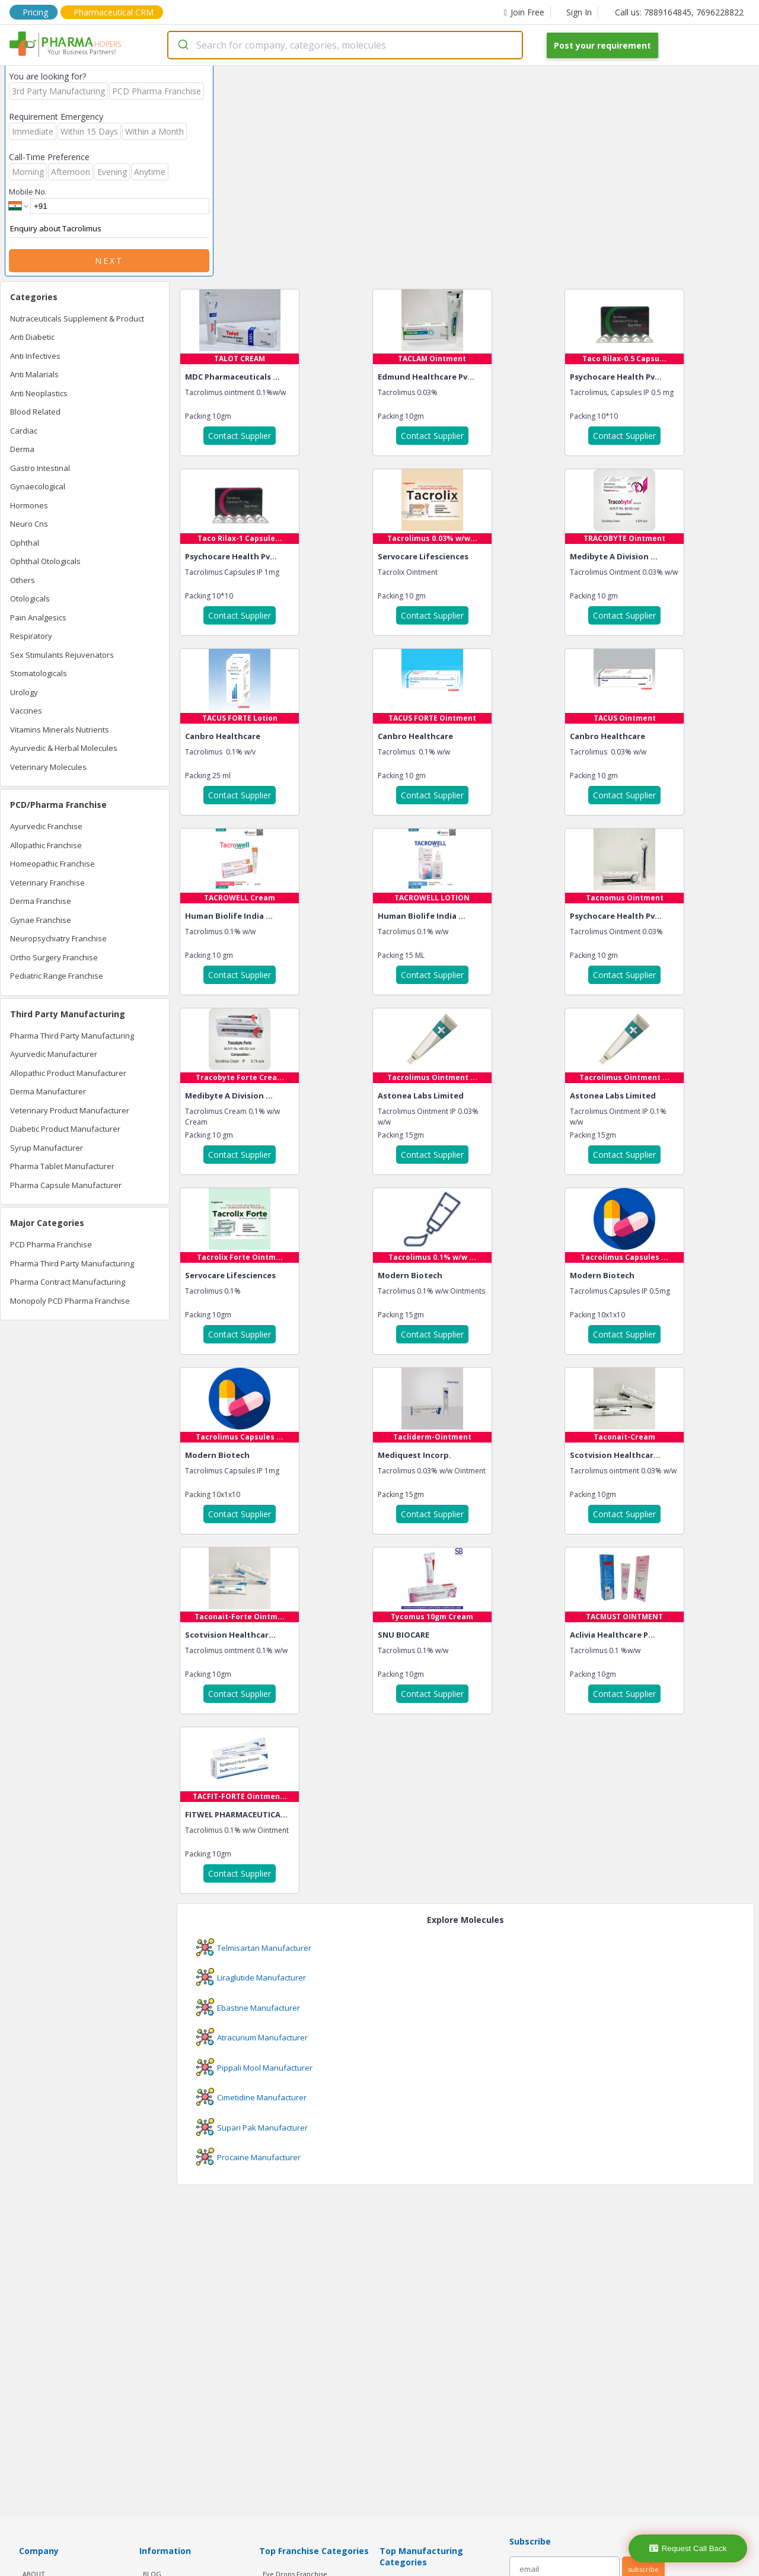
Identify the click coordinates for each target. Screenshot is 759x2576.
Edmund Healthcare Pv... (426, 376)
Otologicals (30, 598)
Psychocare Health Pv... (616, 376)
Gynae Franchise (40, 920)
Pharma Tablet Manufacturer (62, 1166)
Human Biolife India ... (229, 915)
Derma (22, 449)
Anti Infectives (35, 356)
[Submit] (182, 45)
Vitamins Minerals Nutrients (59, 729)
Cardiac (23, 430)
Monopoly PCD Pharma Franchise (70, 1300)
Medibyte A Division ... (614, 556)
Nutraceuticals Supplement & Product (77, 318)
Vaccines (26, 710)
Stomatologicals (38, 673)
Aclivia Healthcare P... (612, 1634)
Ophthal (24, 542)
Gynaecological (37, 486)
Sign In (579, 12)
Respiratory (31, 636)
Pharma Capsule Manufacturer (66, 1185)
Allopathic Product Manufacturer (68, 1073)
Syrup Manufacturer (46, 1147)
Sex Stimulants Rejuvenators (62, 654)
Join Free (524, 12)
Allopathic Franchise (46, 845)
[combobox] (345, 45)
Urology (24, 692)
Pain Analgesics (38, 617)
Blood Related (35, 411)
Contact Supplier (239, 435)
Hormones (29, 505)
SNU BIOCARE (403, 1634)
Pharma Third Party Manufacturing (72, 1035)
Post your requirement (602, 45)
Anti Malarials (34, 374)
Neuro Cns (29, 523)
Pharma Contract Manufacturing (67, 1281)
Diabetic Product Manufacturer (65, 1128)
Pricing (35, 12)
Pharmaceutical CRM (114, 12)
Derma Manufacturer (48, 1091)
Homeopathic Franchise (52, 863)
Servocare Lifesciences (423, 556)
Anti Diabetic (32, 337)
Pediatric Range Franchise (56, 975)
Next (109, 260)
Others (22, 580)
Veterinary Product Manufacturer (69, 1110)
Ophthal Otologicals (45, 561)
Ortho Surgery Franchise (54, 957)
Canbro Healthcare (222, 736)
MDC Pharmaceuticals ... (232, 376)
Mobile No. (28, 191)
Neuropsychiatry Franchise (58, 938)
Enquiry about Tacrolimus (109, 229)
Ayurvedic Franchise (46, 826)
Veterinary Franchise (47, 882)
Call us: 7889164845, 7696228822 (679, 12)
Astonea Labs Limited (421, 1095)
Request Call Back (688, 2548)
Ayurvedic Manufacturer (53, 1054)
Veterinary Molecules (48, 767)
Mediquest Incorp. (414, 1455)
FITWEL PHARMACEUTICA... (236, 1814)
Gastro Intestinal (40, 468)
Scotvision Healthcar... (615, 1455)
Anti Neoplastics (39, 393)
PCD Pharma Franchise (51, 1244)
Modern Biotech (410, 1275)
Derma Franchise (40, 901)
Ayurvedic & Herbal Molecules (63, 748)
